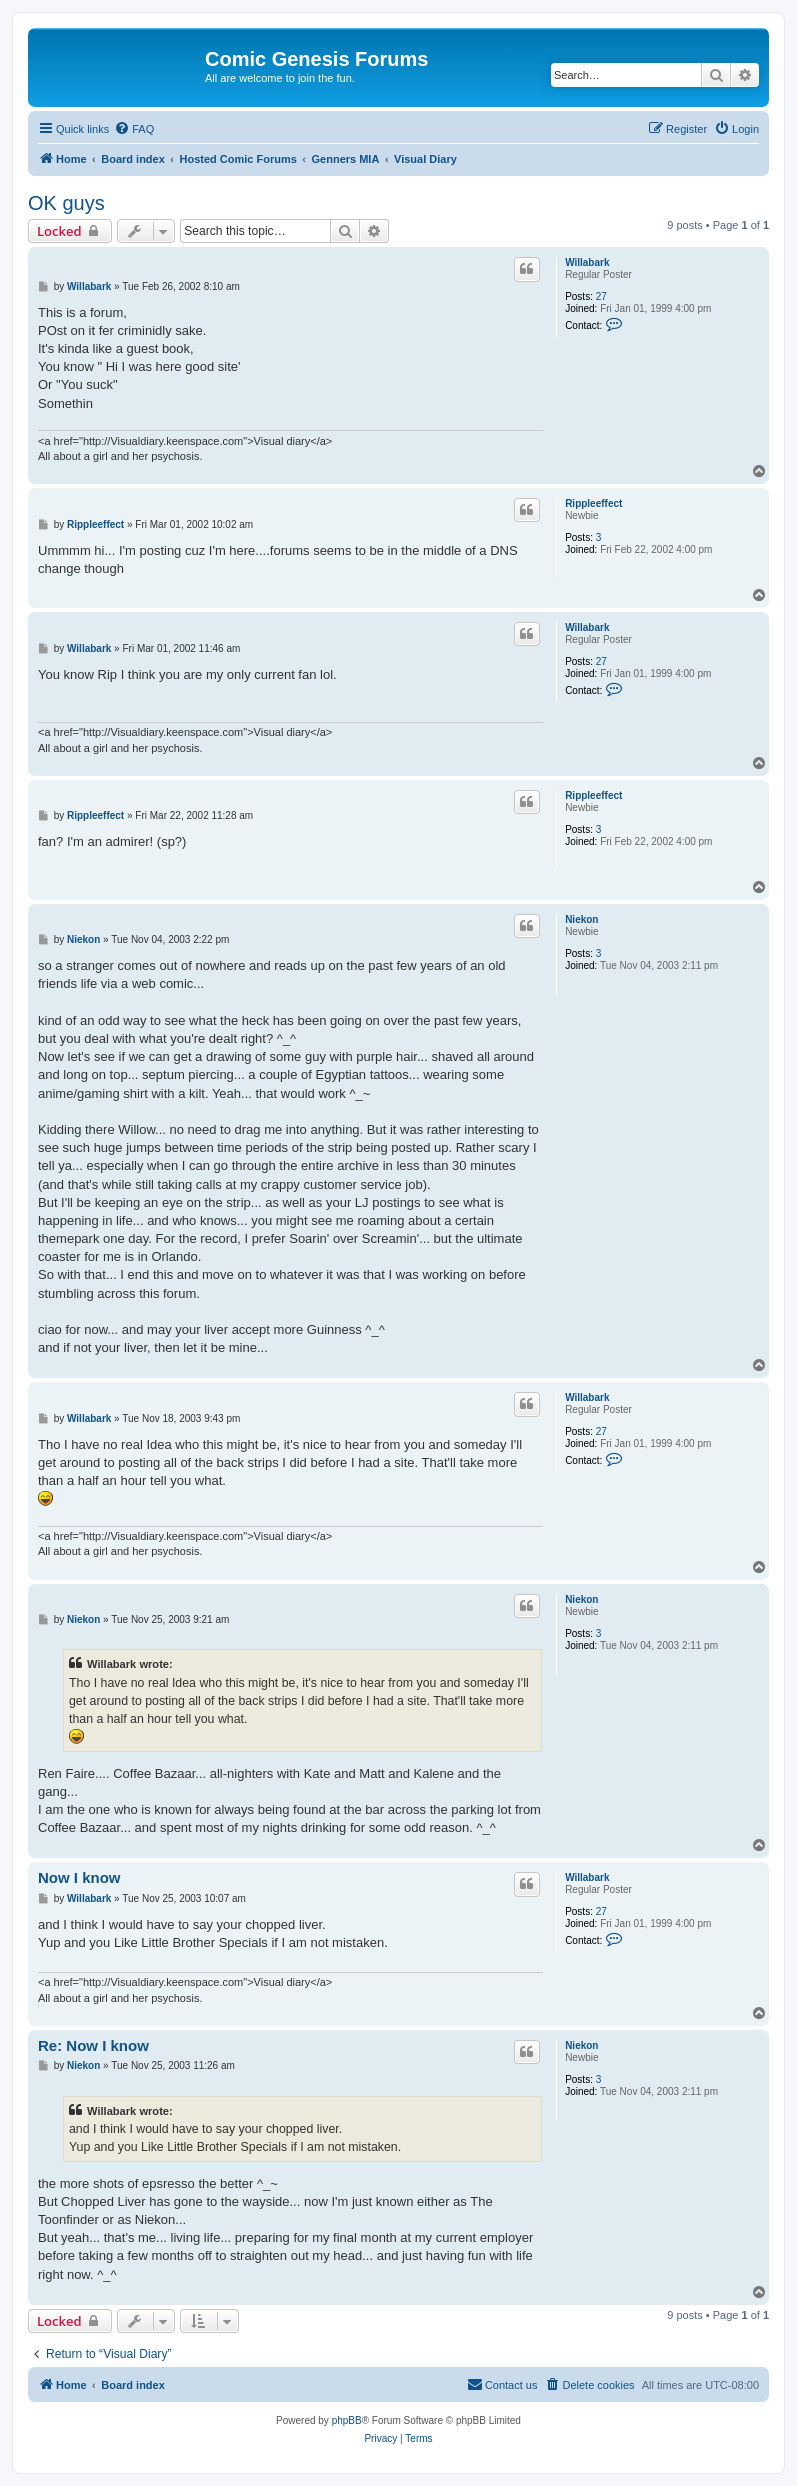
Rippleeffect (593, 503)
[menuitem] (134, 129)
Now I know (79, 1877)
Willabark (587, 262)
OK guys (66, 203)
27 (601, 296)
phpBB (347, 2420)
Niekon (581, 919)
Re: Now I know (93, 2045)
